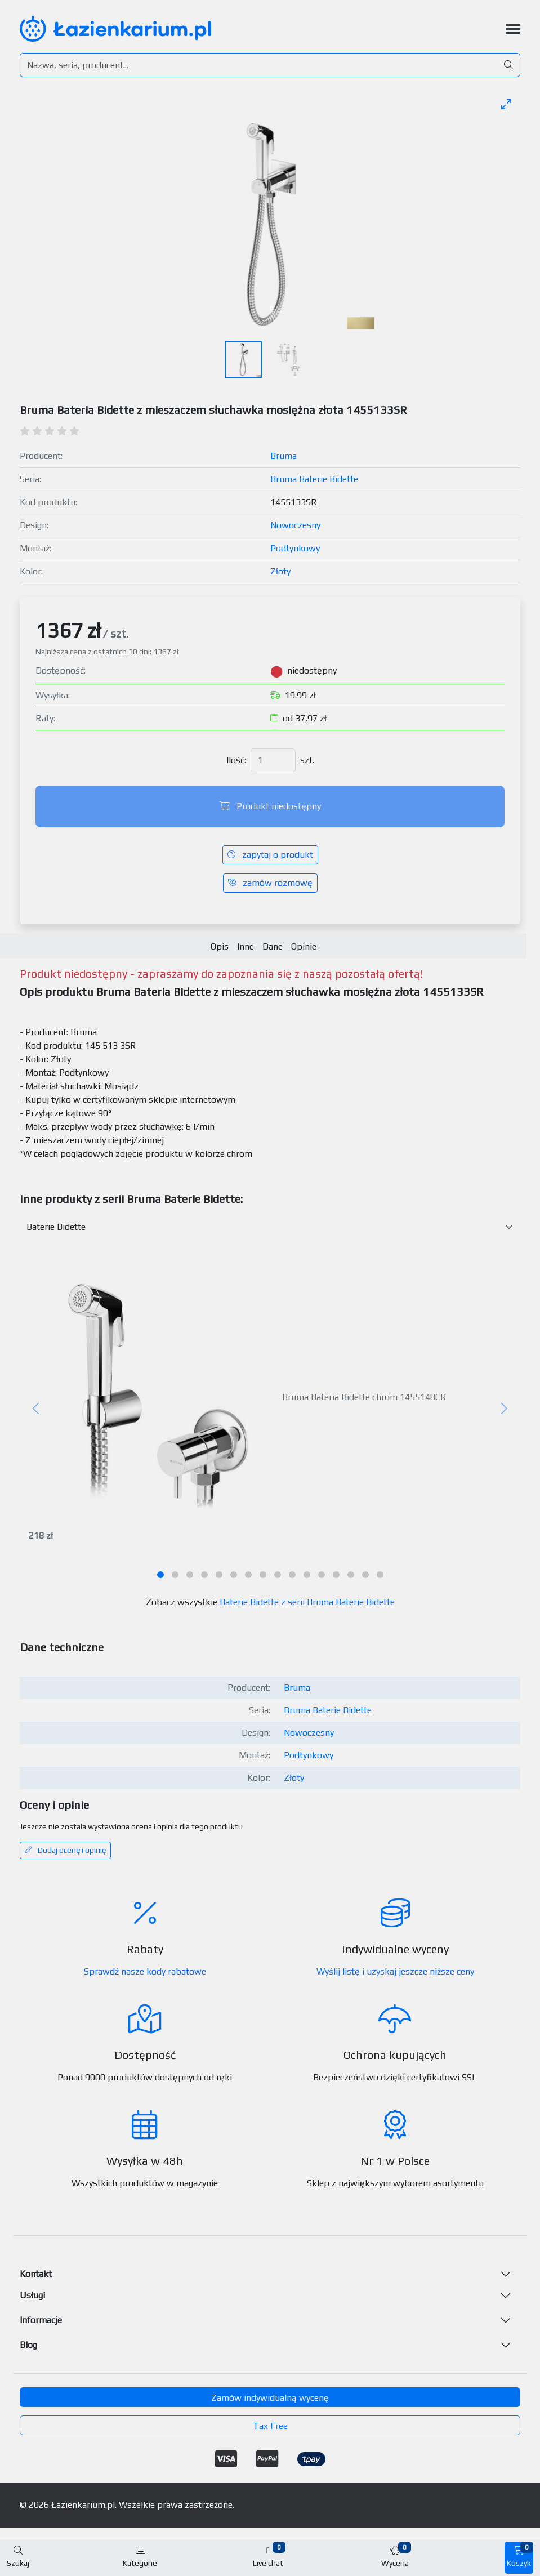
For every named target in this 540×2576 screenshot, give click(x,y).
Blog (28, 2344)
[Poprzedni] (36, 1409)
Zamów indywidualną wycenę (270, 2397)
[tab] (160, 1574)
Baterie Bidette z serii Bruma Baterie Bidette (307, 1602)
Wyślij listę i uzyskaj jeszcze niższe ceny (395, 1971)
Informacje (41, 2320)
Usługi (32, 2295)
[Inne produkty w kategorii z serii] (270, 1227)
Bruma (283, 456)
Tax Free (270, 2426)
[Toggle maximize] (506, 104)
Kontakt (36, 2274)
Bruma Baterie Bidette (314, 479)
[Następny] (503, 1409)
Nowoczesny (295, 525)
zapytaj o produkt (270, 854)
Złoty (280, 571)
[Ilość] (273, 760)
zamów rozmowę (270, 882)
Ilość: (236, 760)
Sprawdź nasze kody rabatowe (145, 1971)
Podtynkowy (295, 548)
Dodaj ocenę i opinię (65, 1850)
